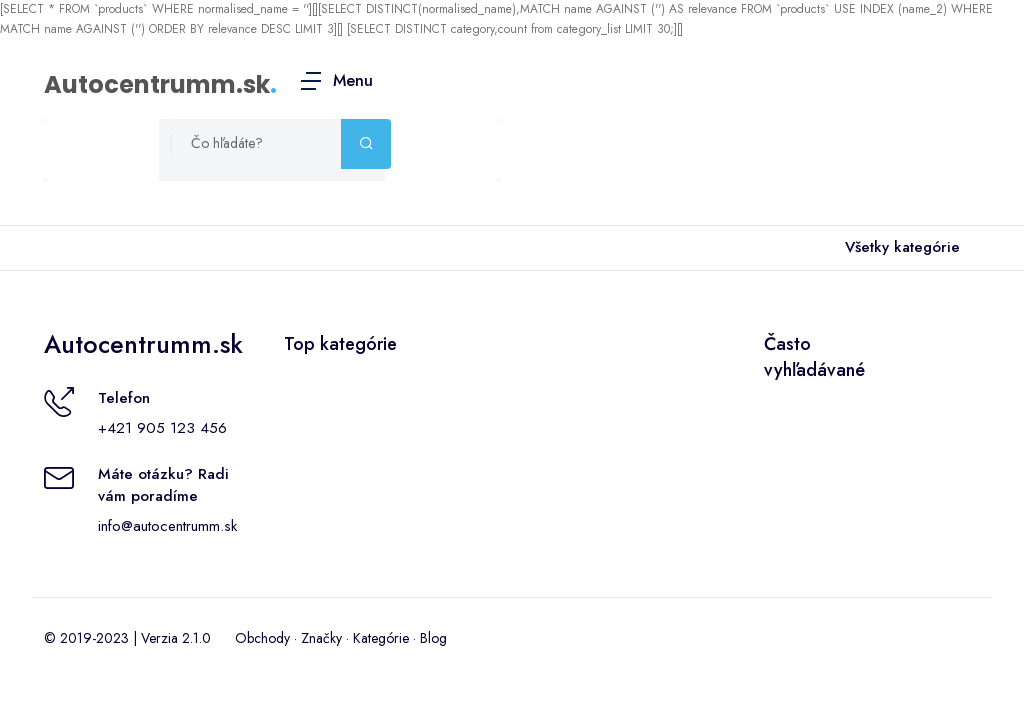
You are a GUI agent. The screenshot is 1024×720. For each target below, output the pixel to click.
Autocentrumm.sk (157, 84)
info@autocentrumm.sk (167, 526)
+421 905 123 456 (162, 428)
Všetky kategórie (898, 248)
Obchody (262, 638)
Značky (321, 638)
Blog (433, 638)
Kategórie (381, 638)
